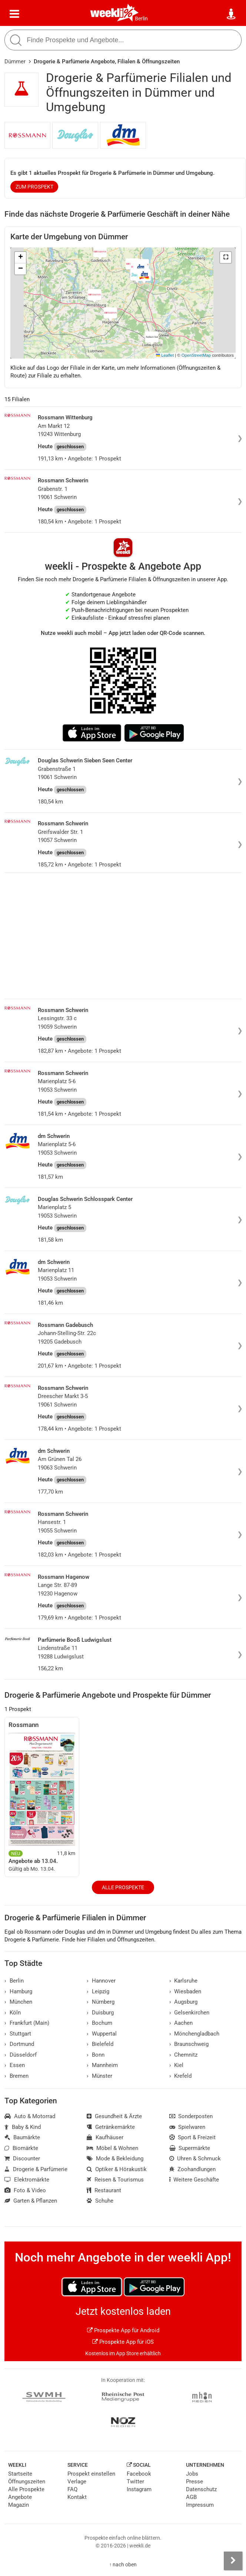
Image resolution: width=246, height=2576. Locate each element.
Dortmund (19, 2044)
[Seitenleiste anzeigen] (233, 2561)
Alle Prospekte (123, 1887)
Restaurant (104, 2190)
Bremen (16, 2076)
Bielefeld (100, 2044)
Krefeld (180, 2076)
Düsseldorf (20, 2054)
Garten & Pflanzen (30, 2200)
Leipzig (98, 1991)
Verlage (76, 2481)
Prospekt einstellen (91, 2473)
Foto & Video (25, 2190)
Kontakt (77, 2497)
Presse (194, 2481)
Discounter (22, 2158)
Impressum (200, 2505)
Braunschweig (189, 2044)
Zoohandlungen (192, 2169)
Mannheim (102, 2065)
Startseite (20, 2473)
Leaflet (165, 355)
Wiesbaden (185, 1991)
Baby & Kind (22, 2127)
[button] (225, 257)
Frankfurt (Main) (26, 2023)
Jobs (192, 2473)
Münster (99, 2076)
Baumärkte (22, 2137)
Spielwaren (187, 2127)
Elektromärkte (26, 2179)
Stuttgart (17, 2033)
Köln (12, 2012)
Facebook (139, 2473)
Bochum (99, 2023)
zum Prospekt (34, 187)
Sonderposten (191, 2116)
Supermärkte (189, 2148)
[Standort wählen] (232, 14)
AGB (191, 2497)
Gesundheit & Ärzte (114, 2116)
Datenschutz (201, 2489)
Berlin (141, 18)
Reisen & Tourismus (115, 2179)
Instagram (139, 2489)
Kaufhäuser (105, 2137)
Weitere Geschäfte (194, 2179)
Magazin (18, 2505)
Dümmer (15, 61)
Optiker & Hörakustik (117, 2169)
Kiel (176, 2065)
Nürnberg (100, 2001)
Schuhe (100, 2200)
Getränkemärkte (111, 2127)
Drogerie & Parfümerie (35, 2169)
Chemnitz (183, 2054)
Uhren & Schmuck (195, 2158)
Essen (14, 2065)
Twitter (135, 2481)
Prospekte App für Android (123, 2330)
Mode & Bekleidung (115, 2158)
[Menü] (14, 14)
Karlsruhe (183, 1980)
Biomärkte (21, 2148)
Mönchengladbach (194, 2033)
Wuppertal (102, 2033)
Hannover (101, 1980)
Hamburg (18, 1991)
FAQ (72, 2489)
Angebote (20, 2497)
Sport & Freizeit (192, 2137)
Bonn (95, 2054)
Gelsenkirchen (189, 2012)
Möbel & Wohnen (112, 2148)
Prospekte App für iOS (123, 2342)
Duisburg (100, 2012)
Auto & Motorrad (29, 2116)
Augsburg (183, 2001)
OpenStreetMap (196, 355)
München (18, 2001)
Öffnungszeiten (26, 2481)
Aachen (181, 2023)
